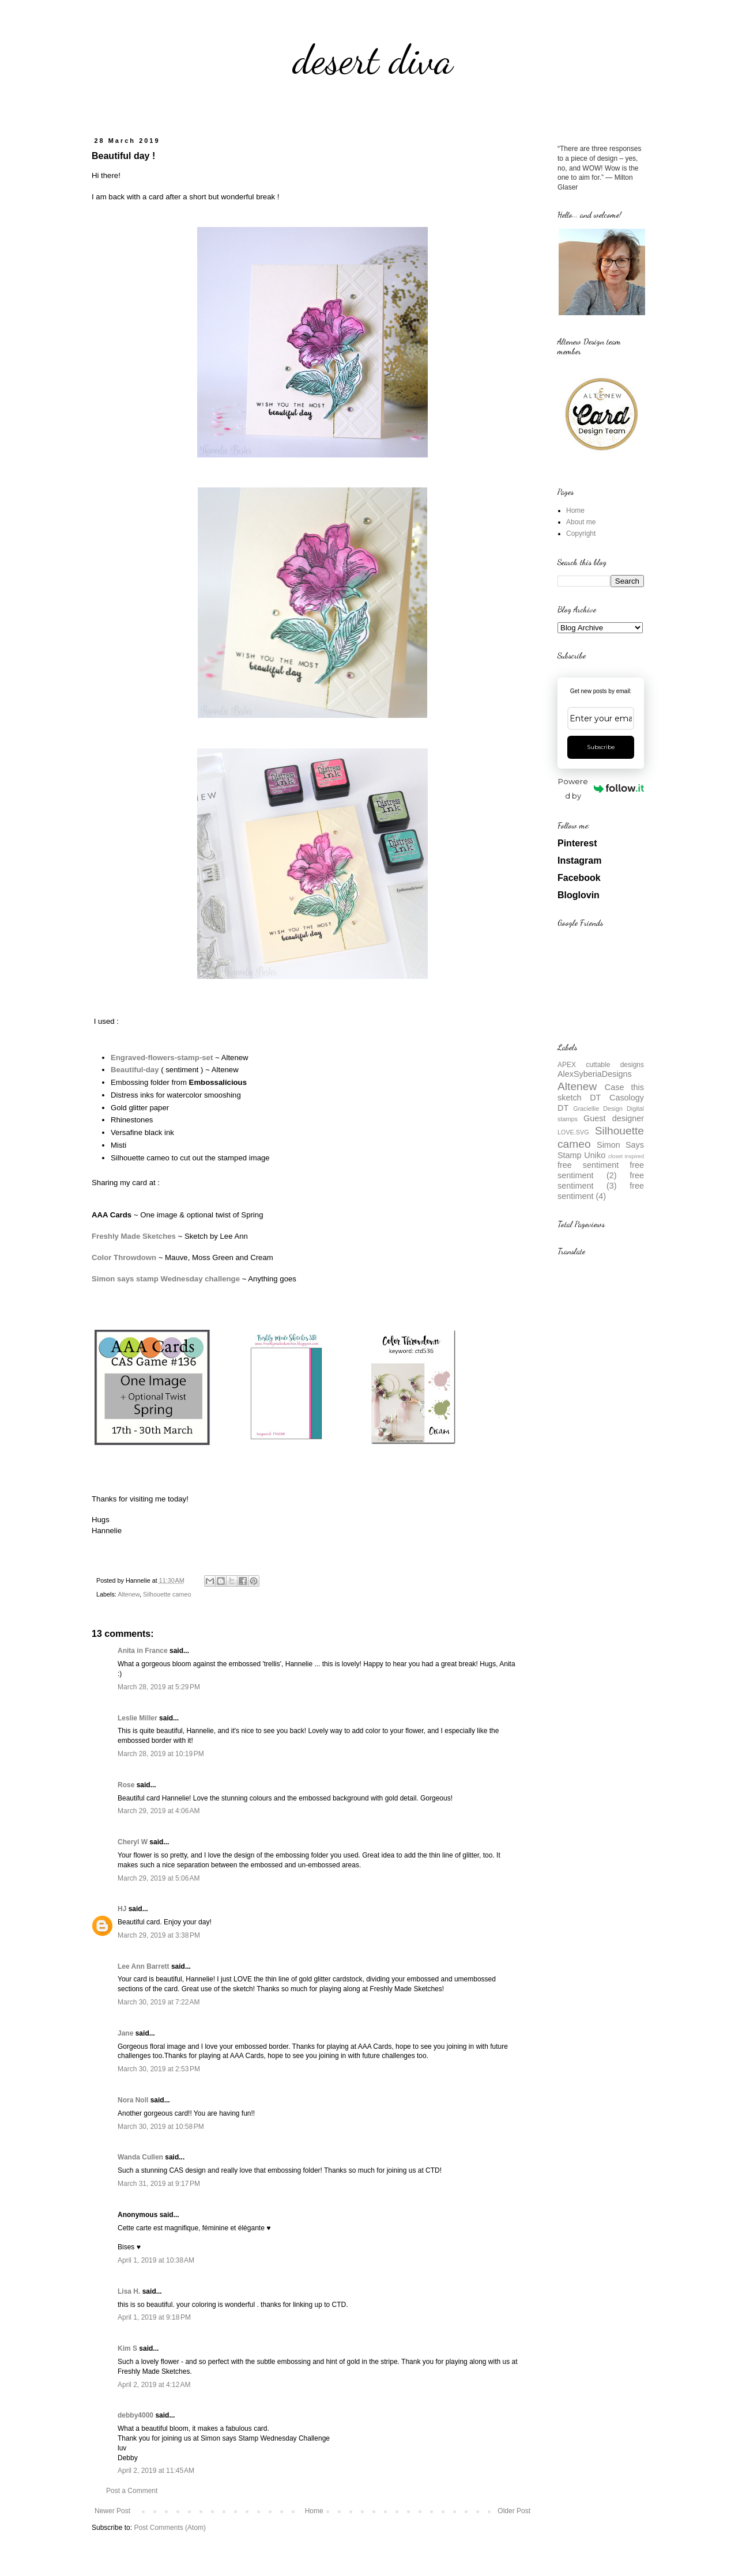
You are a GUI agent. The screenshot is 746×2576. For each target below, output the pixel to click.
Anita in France (143, 1651)
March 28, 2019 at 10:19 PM (161, 1754)
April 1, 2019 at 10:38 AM (156, 2260)
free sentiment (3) (600, 1180)
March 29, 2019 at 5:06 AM (158, 1878)
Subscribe (601, 747)
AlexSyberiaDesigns (594, 1074)
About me (581, 522)
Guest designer (613, 1118)
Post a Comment (131, 2491)
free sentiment (588, 1165)
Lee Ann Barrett (143, 1966)
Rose (126, 1785)
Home (314, 2511)
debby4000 (135, 2415)
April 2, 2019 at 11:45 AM (156, 2471)
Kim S (127, 2348)
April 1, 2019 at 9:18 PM (154, 2317)
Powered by (601, 788)
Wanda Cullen (140, 2157)
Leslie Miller (137, 1718)
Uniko (594, 1155)
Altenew (129, 1594)
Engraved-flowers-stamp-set (162, 1057)
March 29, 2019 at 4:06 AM (158, 1811)
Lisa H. (129, 2291)
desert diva (373, 60)
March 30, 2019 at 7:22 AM (158, 2002)
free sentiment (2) (600, 1170)
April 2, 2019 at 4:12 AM (154, 2385)
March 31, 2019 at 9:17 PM (159, 2184)
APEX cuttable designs (600, 1065)
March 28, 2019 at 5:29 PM (159, 1687)
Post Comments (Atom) (170, 2528)
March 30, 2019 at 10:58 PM (161, 2127)
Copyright (581, 533)
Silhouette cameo (167, 1594)
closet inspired (626, 1156)
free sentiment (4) (600, 1191)
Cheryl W (133, 1842)
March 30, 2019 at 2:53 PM (159, 2069)
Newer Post (112, 2511)
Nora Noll (133, 2100)
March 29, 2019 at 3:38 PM (159, 1935)
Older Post (514, 2511)
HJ (122, 1909)
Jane (125, 2033)
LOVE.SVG (573, 1132)
